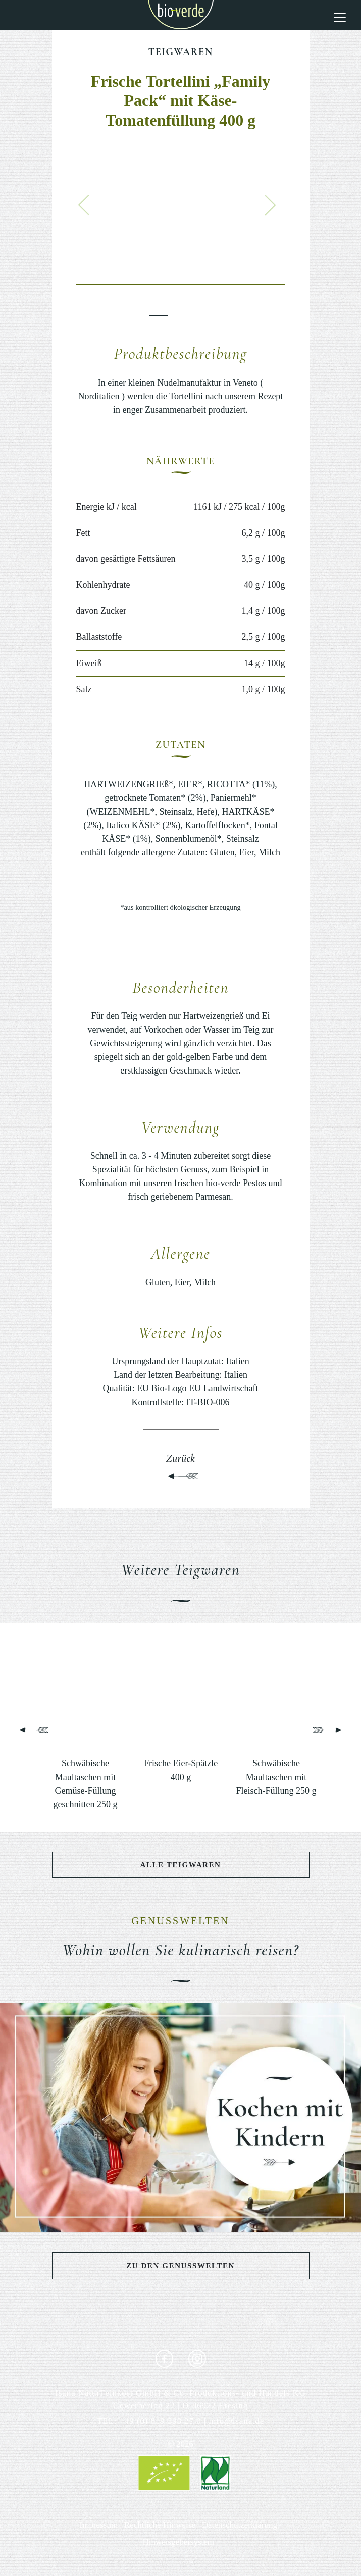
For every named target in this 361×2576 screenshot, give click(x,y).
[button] (84, 205)
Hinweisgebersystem (178, 2542)
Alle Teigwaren (180, 1865)
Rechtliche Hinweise (159, 2525)
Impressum (99, 2525)
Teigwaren (180, 52)
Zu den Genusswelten (180, 2266)
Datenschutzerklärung (239, 2525)
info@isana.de (236, 2421)
